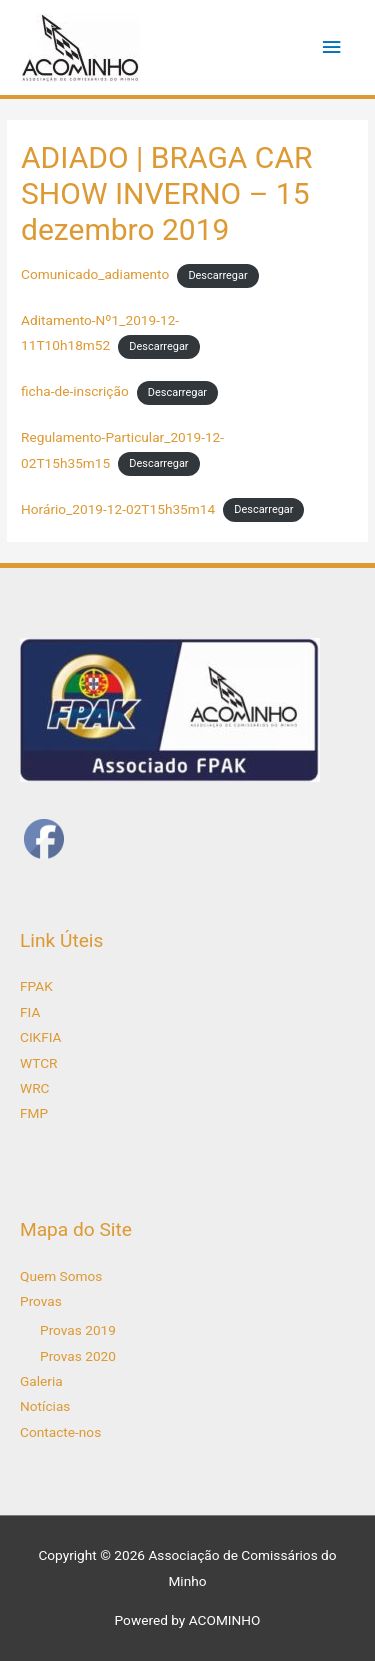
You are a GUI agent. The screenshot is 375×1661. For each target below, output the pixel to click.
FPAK (36, 986)
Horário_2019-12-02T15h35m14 (118, 509)
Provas (41, 1301)
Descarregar (217, 275)
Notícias (45, 1406)
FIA (30, 1012)
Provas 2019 (78, 1330)
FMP (34, 1113)
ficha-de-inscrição (75, 391)
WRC (34, 1088)
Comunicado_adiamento (95, 274)
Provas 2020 (78, 1356)
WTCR (39, 1063)
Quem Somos (61, 1276)
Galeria (41, 1381)
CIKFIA (41, 1037)
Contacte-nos (60, 1432)
